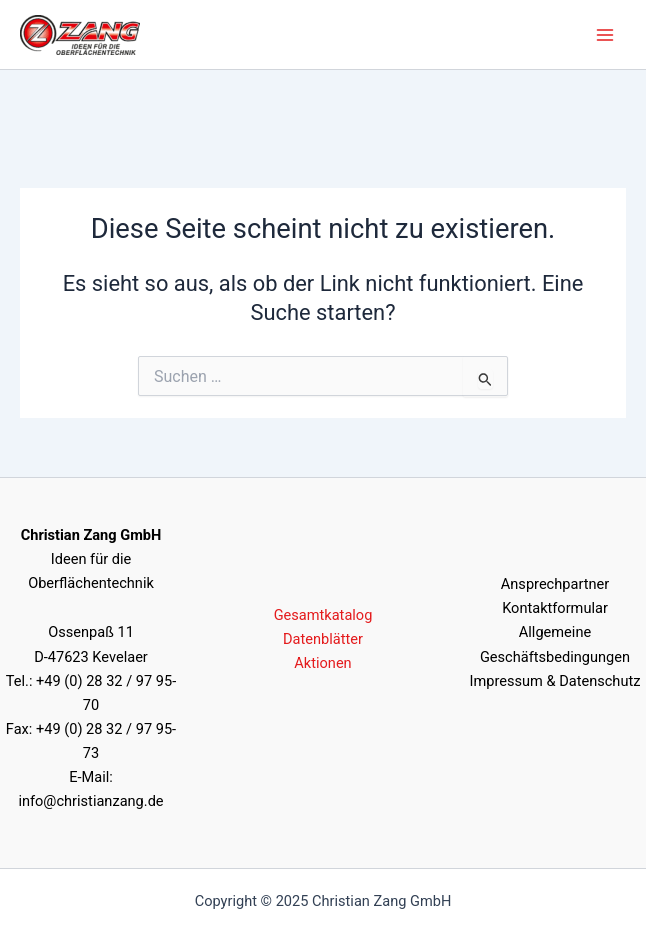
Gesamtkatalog (323, 615)
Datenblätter (323, 639)
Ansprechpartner (555, 584)
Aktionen (322, 663)
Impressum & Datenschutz (555, 681)
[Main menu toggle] (605, 35)
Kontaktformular (555, 608)
